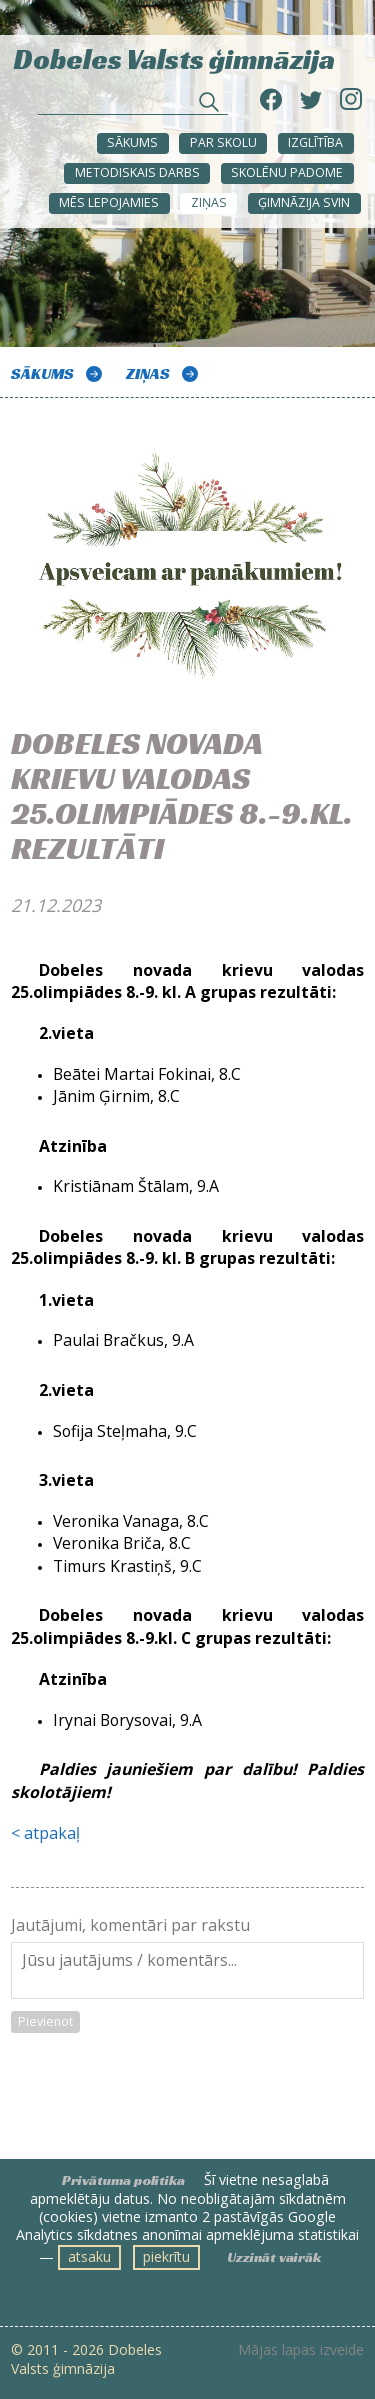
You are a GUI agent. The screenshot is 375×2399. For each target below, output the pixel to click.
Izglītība (315, 142)
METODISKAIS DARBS (137, 172)
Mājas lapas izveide (301, 2350)
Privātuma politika (123, 2180)
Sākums (132, 142)
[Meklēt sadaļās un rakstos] (133, 104)
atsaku (89, 2256)
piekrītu (166, 2256)
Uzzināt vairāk (274, 2257)
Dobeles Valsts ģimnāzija (174, 58)
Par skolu (223, 142)
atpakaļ (52, 1833)
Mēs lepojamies (109, 202)
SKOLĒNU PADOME (287, 172)
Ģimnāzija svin (304, 202)
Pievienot (45, 2021)
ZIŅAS (209, 202)
